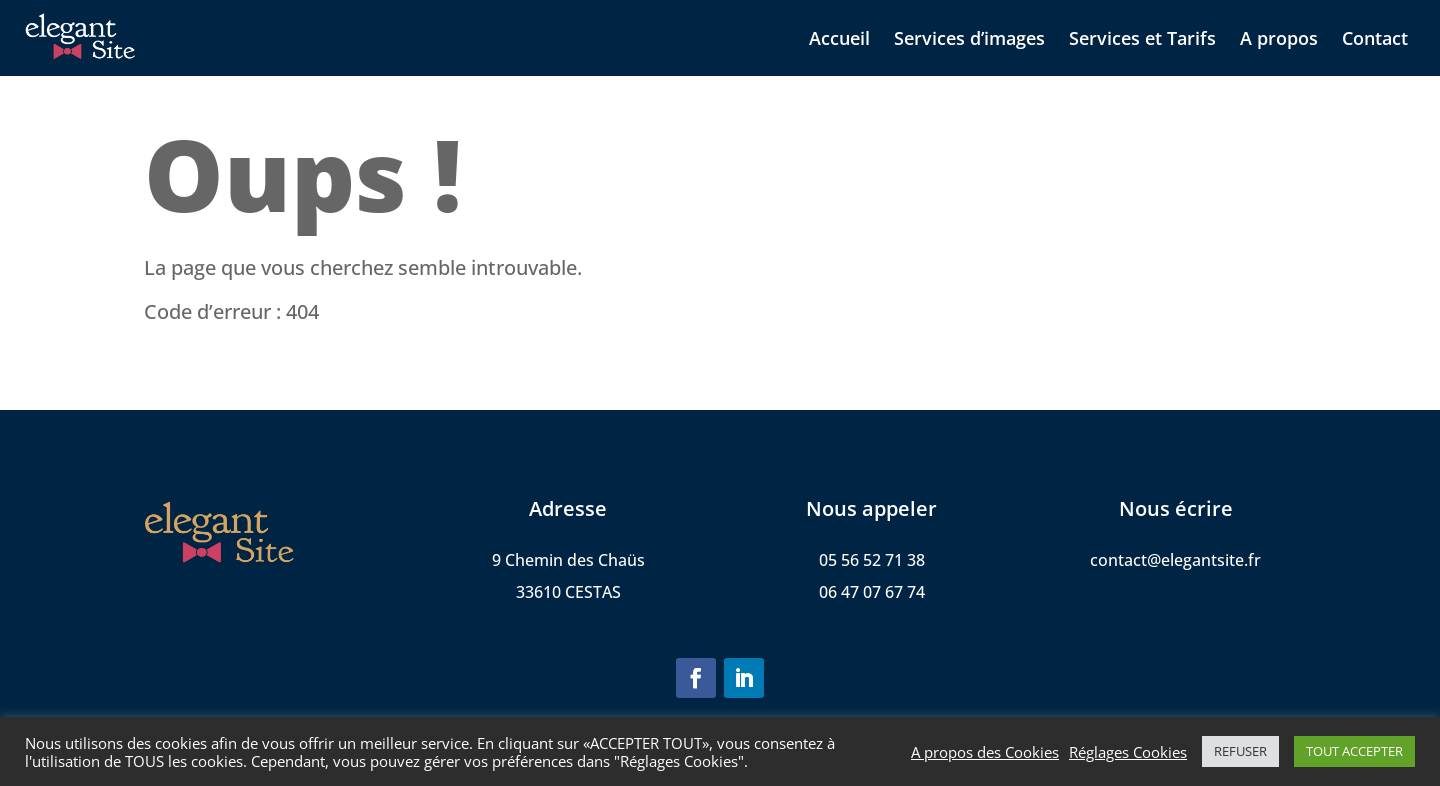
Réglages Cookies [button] (1128, 752)
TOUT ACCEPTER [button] (1354, 751)
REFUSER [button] (1240, 751)
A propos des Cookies (985, 752)
